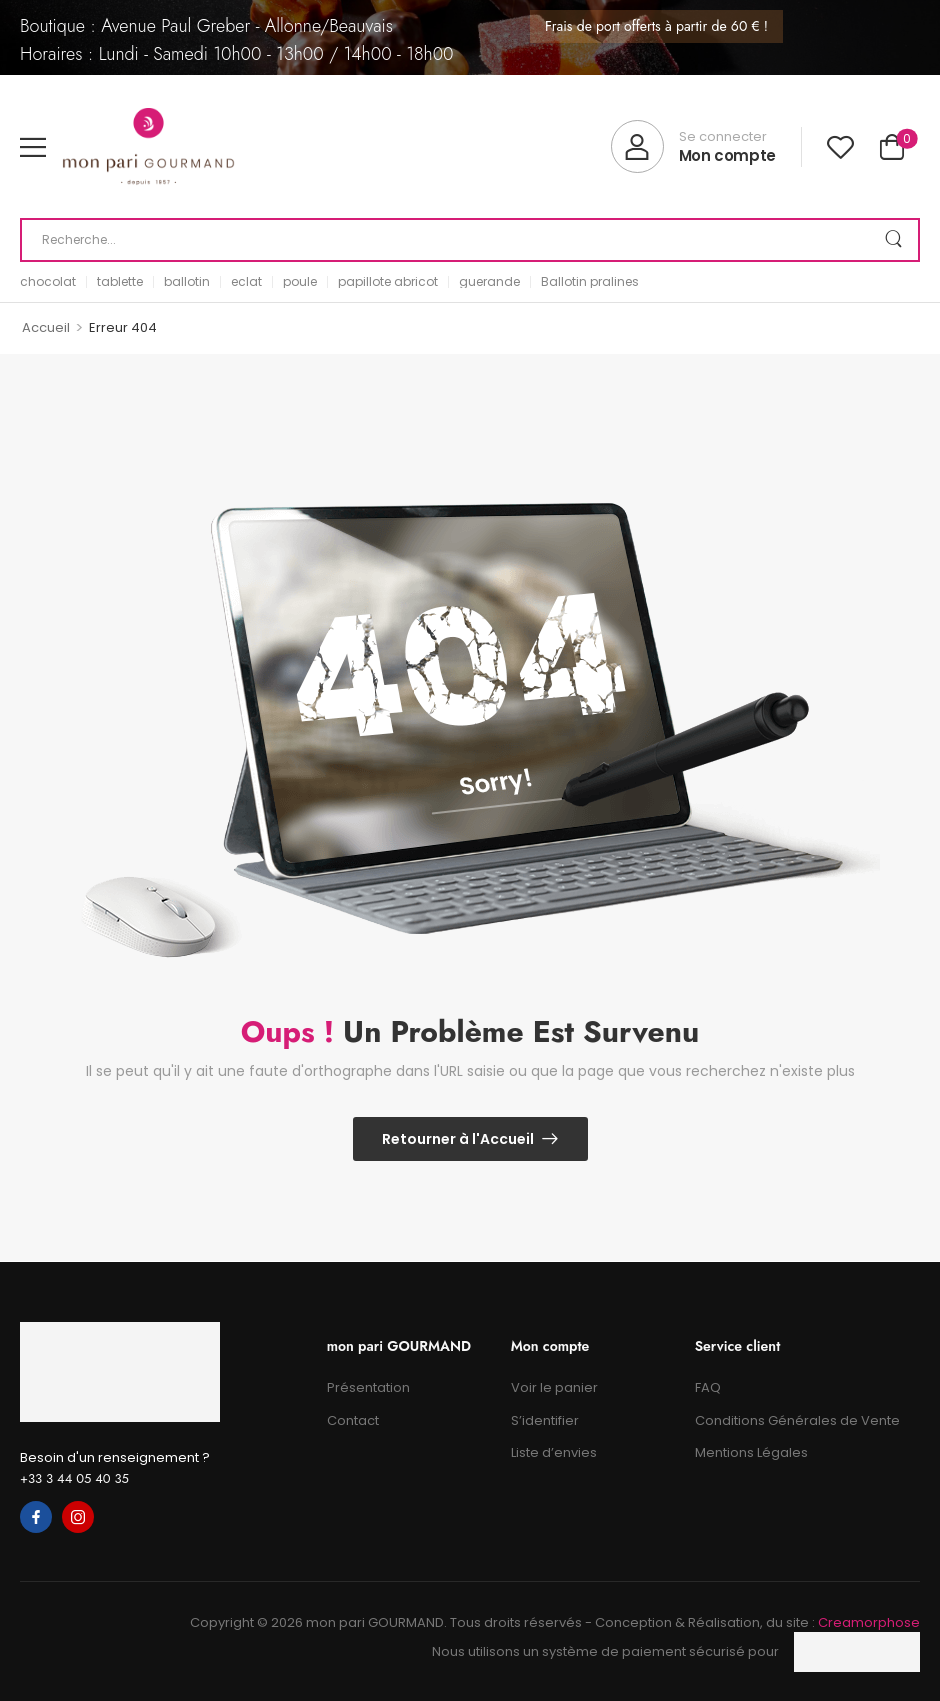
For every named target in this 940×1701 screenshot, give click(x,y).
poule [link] (300, 282)
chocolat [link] (48, 282)
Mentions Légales (751, 1452)
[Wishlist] (840, 146)
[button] (33, 147)
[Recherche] (470, 240)
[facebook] (36, 1517)
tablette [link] (120, 282)
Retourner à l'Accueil (458, 1139)
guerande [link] (489, 282)
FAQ (708, 1387)
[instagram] (78, 1517)
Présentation (368, 1387)
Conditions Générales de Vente (797, 1420)
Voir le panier (554, 1387)
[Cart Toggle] (892, 147)
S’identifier (545, 1420)
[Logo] (148, 146)
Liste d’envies (554, 1452)
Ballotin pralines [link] (590, 282)
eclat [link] (246, 282)
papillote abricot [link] (388, 282)
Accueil (46, 327)
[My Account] (693, 146)
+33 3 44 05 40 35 (74, 1478)
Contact (353, 1420)
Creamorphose (869, 1622)
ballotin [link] (187, 282)
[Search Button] (893, 240)
